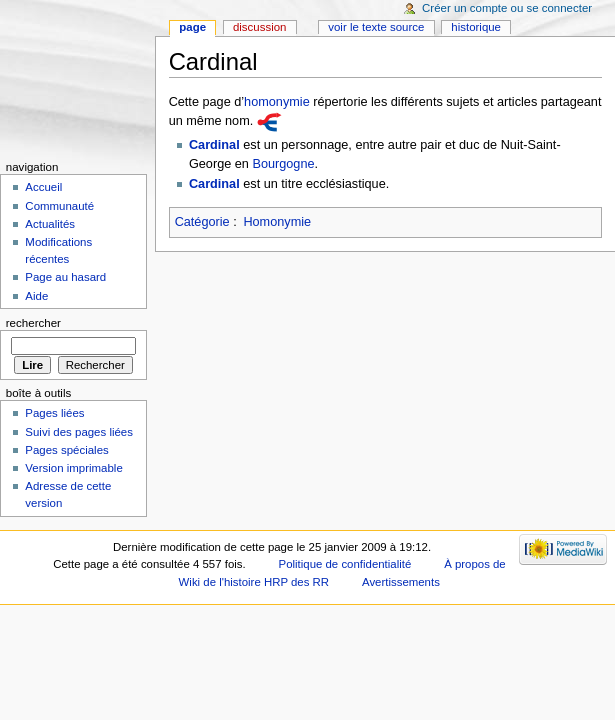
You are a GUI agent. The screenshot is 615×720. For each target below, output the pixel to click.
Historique (476, 27)
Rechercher (33, 323)
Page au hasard (65, 277)
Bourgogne (283, 164)
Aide (36, 296)
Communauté (59, 206)
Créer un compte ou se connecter (507, 8)
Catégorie (202, 222)
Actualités (50, 224)
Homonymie (277, 222)
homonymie (277, 102)
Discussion (259, 27)
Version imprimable (73, 468)
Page (192, 27)
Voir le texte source (376, 27)
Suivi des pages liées (79, 432)
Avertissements (401, 582)
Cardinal (214, 145)
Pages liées (54, 413)
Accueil (43, 187)
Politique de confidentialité (345, 564)
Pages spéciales (66, 450)
